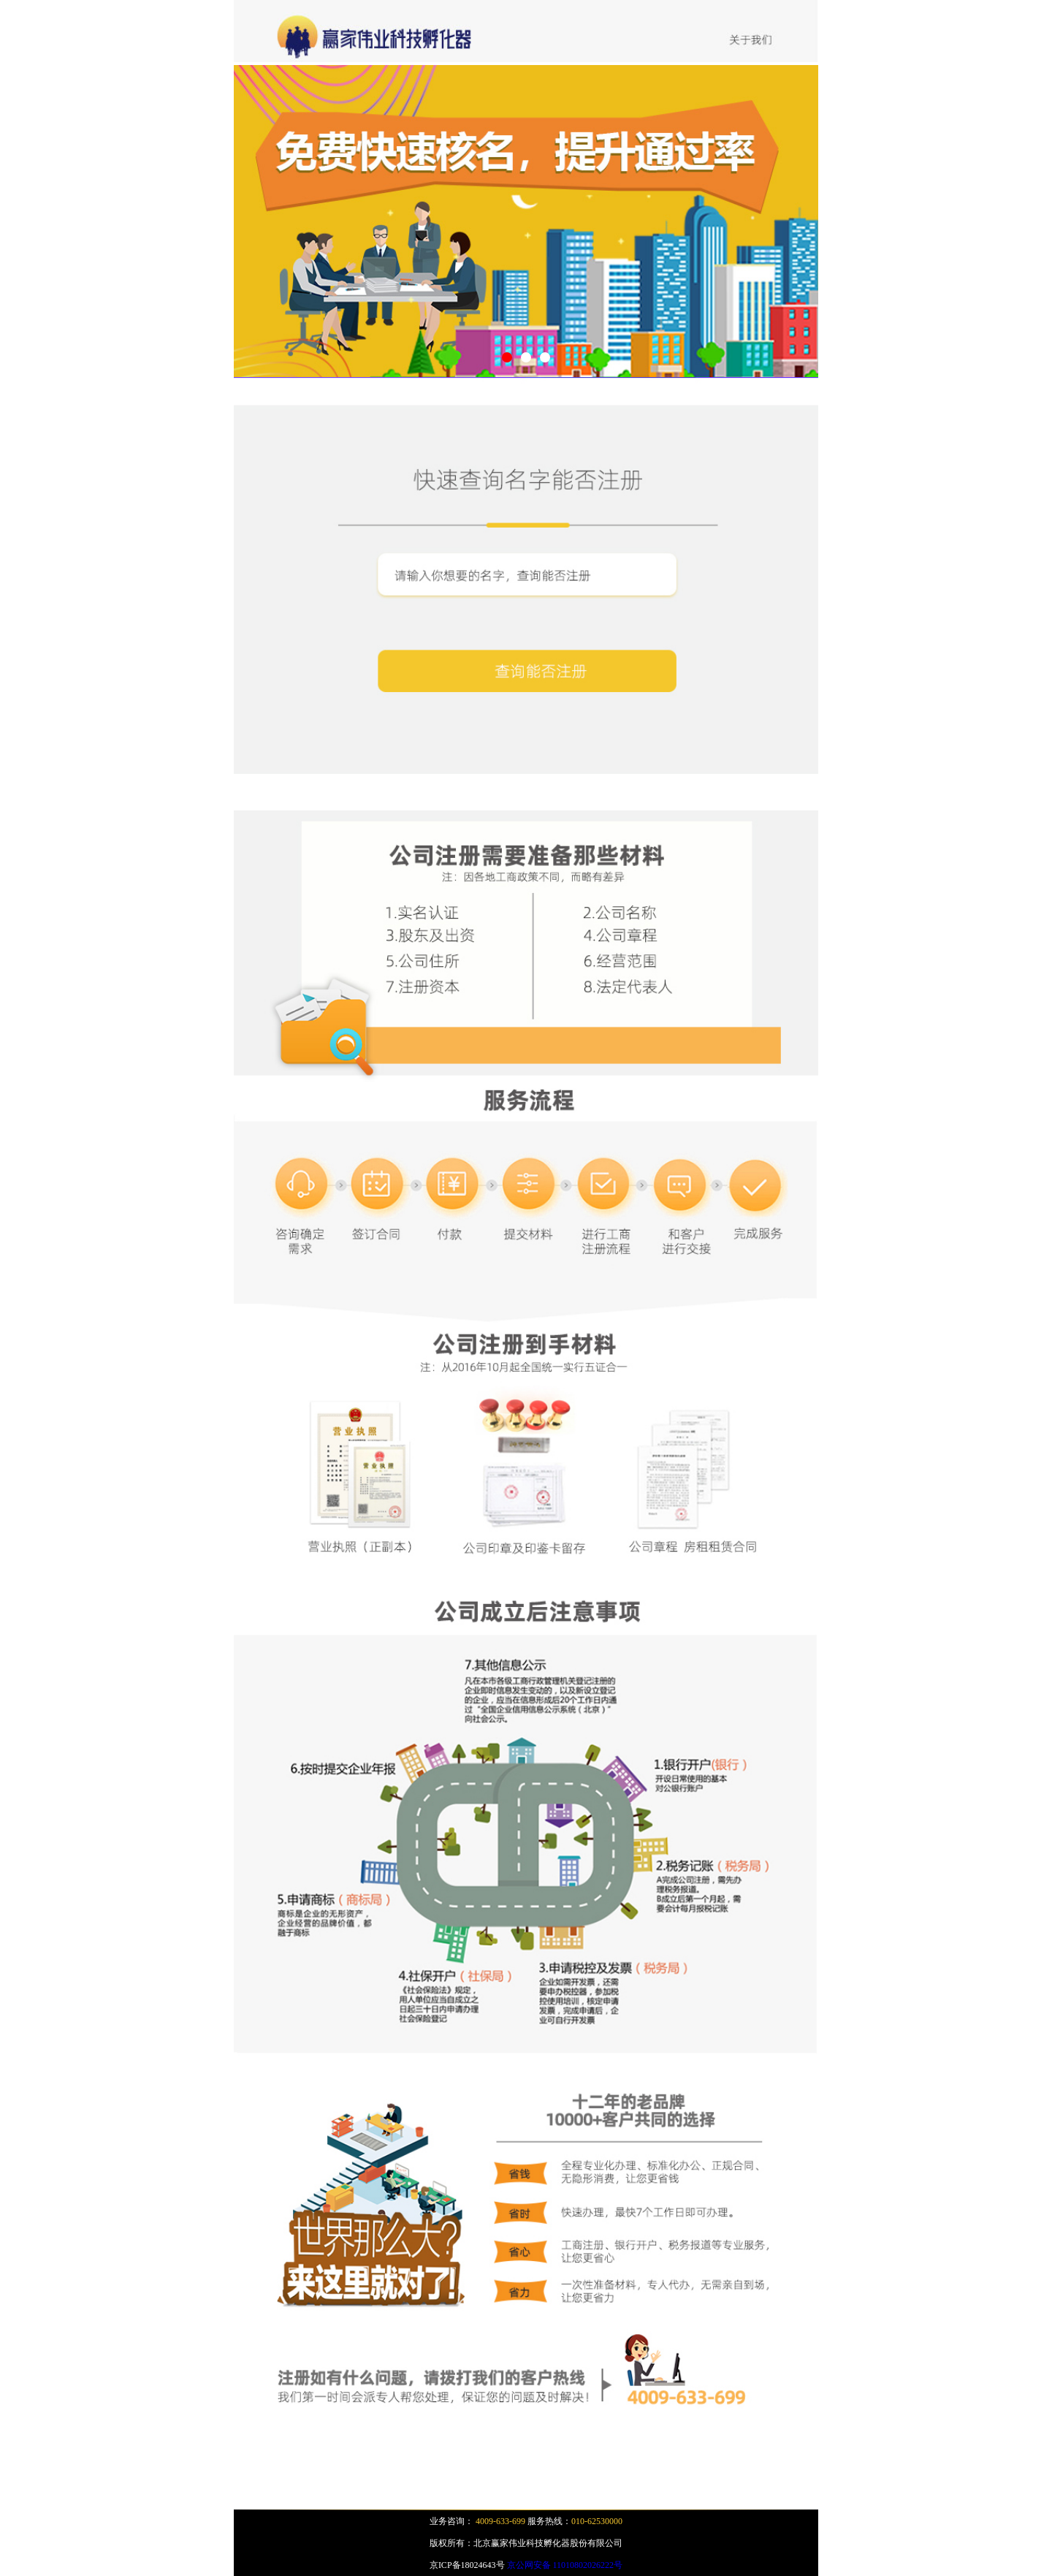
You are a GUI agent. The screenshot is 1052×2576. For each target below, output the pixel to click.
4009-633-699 (500, 2521)
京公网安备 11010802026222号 (565, 2565)
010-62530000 (596, 2521)
